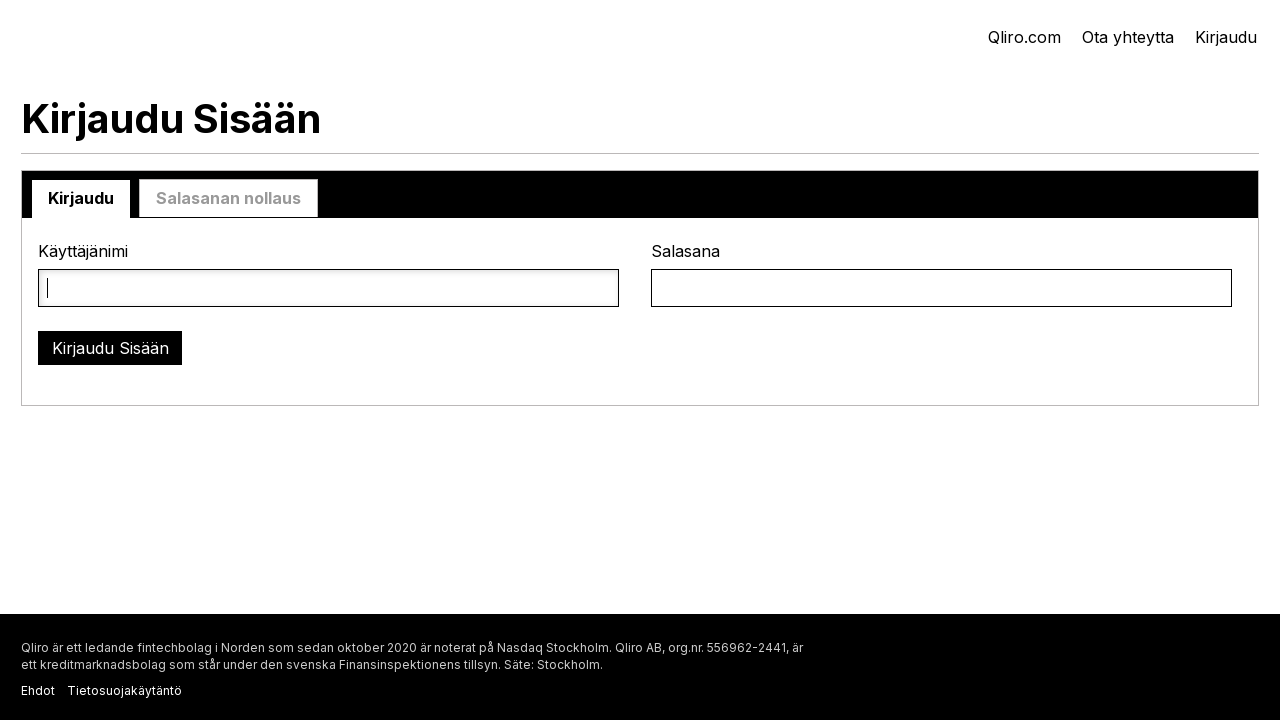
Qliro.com (1024, 37)
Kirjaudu (1226, 37)
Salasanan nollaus (228, 198)
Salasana (685, 251)
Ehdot (38, 690)
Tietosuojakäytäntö (124, 690)
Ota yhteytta (1128, 37)
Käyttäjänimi (83, 251)
